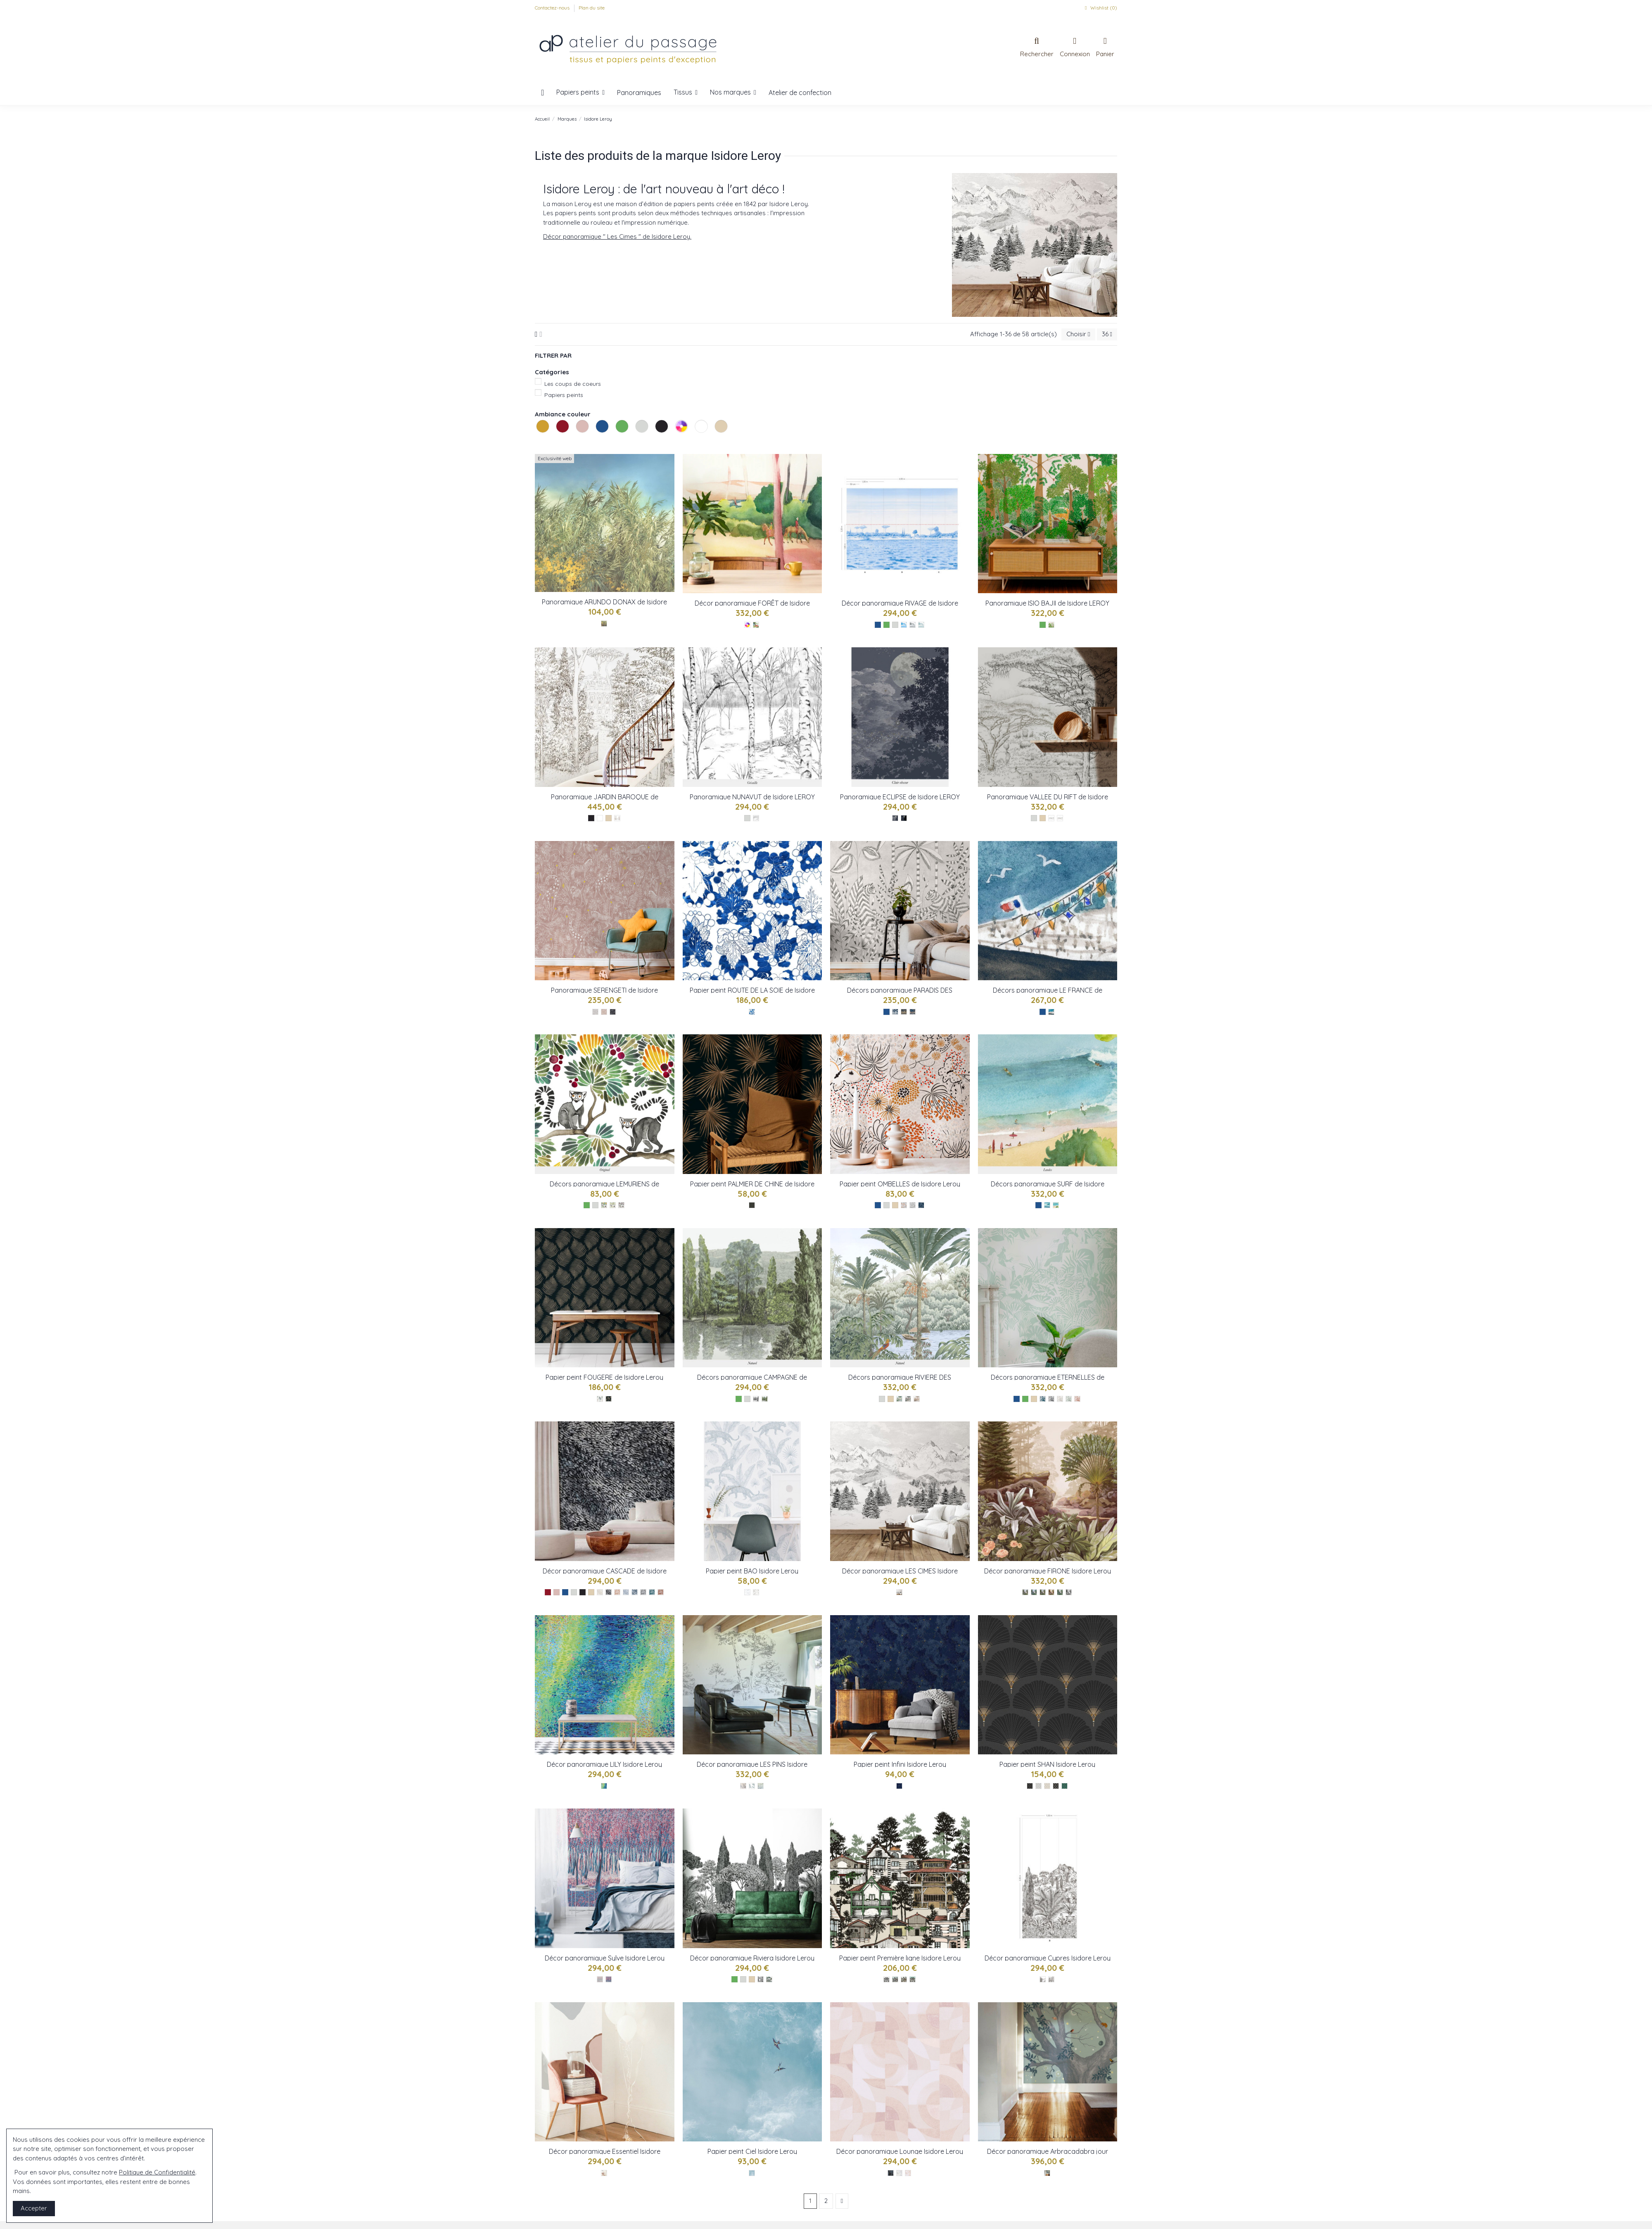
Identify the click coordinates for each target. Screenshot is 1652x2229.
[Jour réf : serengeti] (604, 1012)
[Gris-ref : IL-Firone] (1069, 1592)
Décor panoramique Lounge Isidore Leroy (899, 2151)
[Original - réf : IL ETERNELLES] (1043, 1399)
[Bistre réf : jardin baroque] (617, 818)
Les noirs (656, 442)
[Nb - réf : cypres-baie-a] (1043, 1979)
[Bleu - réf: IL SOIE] (752, 1012)
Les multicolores (676, 442)
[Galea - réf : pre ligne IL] (895, 1979)
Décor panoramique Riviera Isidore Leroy (752, 1958)
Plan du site (592, 8)
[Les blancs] (600, 818)
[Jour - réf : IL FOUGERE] (600, 1399)
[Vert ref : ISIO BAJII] (1051, 625)
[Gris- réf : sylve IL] (600, 1979)
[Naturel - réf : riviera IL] (769, 1979)
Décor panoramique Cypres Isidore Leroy (1048, 1958)
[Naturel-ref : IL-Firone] (1025, 1592)
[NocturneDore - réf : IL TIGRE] (904, 1012)
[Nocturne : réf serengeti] (613, 1012)
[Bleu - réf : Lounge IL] (891, 2173)
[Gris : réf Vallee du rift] (1051, 818)
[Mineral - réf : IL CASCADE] (626, 1592)
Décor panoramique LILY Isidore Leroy (604, 1764)
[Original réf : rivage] (904, 625)
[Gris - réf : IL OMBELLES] (912, 1205)
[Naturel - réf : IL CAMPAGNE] (765, 1399)
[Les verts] (886, 625)
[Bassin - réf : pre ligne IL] (904, 1979)
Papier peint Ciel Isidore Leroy (752, 2151)
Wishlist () (1100, 8)
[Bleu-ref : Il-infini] (899, 1786)
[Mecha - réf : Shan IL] (1064, 1786)
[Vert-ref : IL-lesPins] (752, 1786)
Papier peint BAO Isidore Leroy (752, 1571)
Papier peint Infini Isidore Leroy (900, 1764)
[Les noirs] (591, 818)
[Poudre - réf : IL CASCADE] (617, 1592)
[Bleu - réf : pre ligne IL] (912, 1979)
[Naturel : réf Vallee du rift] (1060, 818)
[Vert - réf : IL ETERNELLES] (1069, 1399)
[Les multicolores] (747, 625)
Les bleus (596, 442)
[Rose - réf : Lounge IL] (908, 2173)
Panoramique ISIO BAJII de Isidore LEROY (1047, 603)
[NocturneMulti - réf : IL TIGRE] (912, 1012)
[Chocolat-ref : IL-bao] (756, 1592)
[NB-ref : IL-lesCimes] (899, 1592)
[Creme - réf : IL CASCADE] (600, 1592)
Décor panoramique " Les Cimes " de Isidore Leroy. (617, 236)
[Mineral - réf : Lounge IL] (899, 2173)
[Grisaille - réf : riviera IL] (760, 1979)
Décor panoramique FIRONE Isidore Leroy (1047, 1571)
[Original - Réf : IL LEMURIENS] (604, 1205)
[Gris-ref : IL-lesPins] (760, 1786)
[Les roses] (556, 1592)
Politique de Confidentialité (157, 2172)
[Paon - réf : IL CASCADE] (652, 1592)
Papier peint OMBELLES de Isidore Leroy (900, 1184)
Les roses (576, 442)
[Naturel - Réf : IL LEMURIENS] (613, 1205)
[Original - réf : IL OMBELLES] (904, 1205)
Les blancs (695, 442)
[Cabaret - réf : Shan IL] (1030, 1786)
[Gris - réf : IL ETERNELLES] (1051, 1399)
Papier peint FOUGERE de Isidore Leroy (604, 1377)
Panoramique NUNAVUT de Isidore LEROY (752, 797)
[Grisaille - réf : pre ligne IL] (886, 1979)
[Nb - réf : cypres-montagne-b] (1051, 1979)
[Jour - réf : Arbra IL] (1047, 2173)
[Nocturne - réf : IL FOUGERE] (608, 1399)
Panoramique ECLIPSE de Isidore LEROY (900, 797)
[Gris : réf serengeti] (595, 1012)
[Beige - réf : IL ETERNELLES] (1060, 1399)
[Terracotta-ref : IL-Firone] (1051, 1592)
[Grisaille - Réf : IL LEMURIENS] (621, 1205)
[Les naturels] (608, 818)
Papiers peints (563, 395)
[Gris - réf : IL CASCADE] (643, 1592)
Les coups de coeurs (572, 383)
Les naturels (715, 442)
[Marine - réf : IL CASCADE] (634, 1592)
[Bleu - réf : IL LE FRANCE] (1051, 1012)
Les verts (616, 442)
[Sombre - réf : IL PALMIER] (752, 1205)
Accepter (34, 2208)
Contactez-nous (553, 8)
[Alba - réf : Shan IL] (1047, 1786)
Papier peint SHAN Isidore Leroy (1047, 1764)
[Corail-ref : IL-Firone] (1043, 1592)
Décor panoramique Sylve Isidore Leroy (605, 1958)
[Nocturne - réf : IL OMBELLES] (921, 1205)
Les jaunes (537, 442)
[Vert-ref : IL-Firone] (1060, 1592)
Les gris (636, 442)
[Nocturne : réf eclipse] (904, 818)
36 (1107, 334)
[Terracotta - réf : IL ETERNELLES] (1077, 1399)
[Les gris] (895, 625)
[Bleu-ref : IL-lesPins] (743, 1786)
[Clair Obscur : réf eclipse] (895, 818)
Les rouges (557, 442)
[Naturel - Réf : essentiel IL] (604, 2173)
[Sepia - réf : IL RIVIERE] (917, 1399)
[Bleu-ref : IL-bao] (747, 1592)
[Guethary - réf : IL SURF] (1047, 1205)
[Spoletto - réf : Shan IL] (1056, 1786)
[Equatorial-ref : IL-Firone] (1034, 1592)
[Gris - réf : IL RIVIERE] (908, 1399)
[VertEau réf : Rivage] (921, 625)
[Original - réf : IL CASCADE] (608, 1592)
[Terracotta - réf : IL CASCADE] (660, 1592)
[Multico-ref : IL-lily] (604, 1786)
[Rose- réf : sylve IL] (608, 1979)
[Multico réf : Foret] (756, 625)
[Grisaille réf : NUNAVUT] (756, 818)
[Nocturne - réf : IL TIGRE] (895, 1012)
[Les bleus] (878, 625)
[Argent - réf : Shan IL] (1038, 1786)
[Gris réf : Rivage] (912, 625)
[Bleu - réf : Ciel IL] (752, 2173)
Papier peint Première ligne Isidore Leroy (900, 1958)
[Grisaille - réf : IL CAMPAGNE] (756, 1399)
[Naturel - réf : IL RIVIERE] (899, 1399)
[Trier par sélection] (1078, 334)
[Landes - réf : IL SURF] (1056, 1205)
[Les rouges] (548, 1592)
